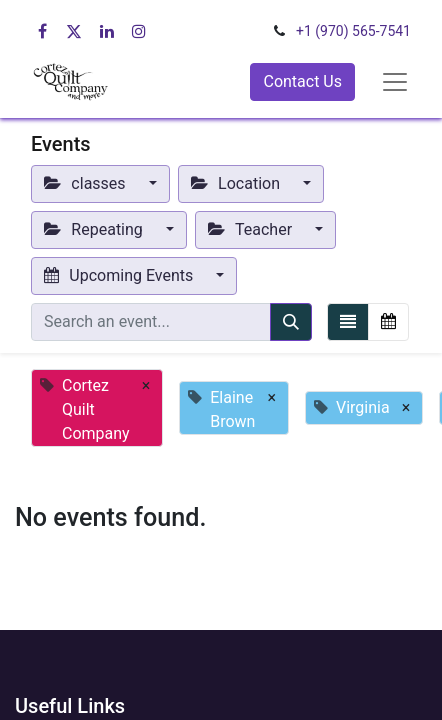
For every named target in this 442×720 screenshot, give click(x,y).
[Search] (291, 322)
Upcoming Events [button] (120, 275)
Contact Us (302, 81)
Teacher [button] (252, 229)
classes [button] (87, 183)
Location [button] (237, 183)
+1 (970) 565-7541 (353, 31)
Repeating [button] (95, 229)
